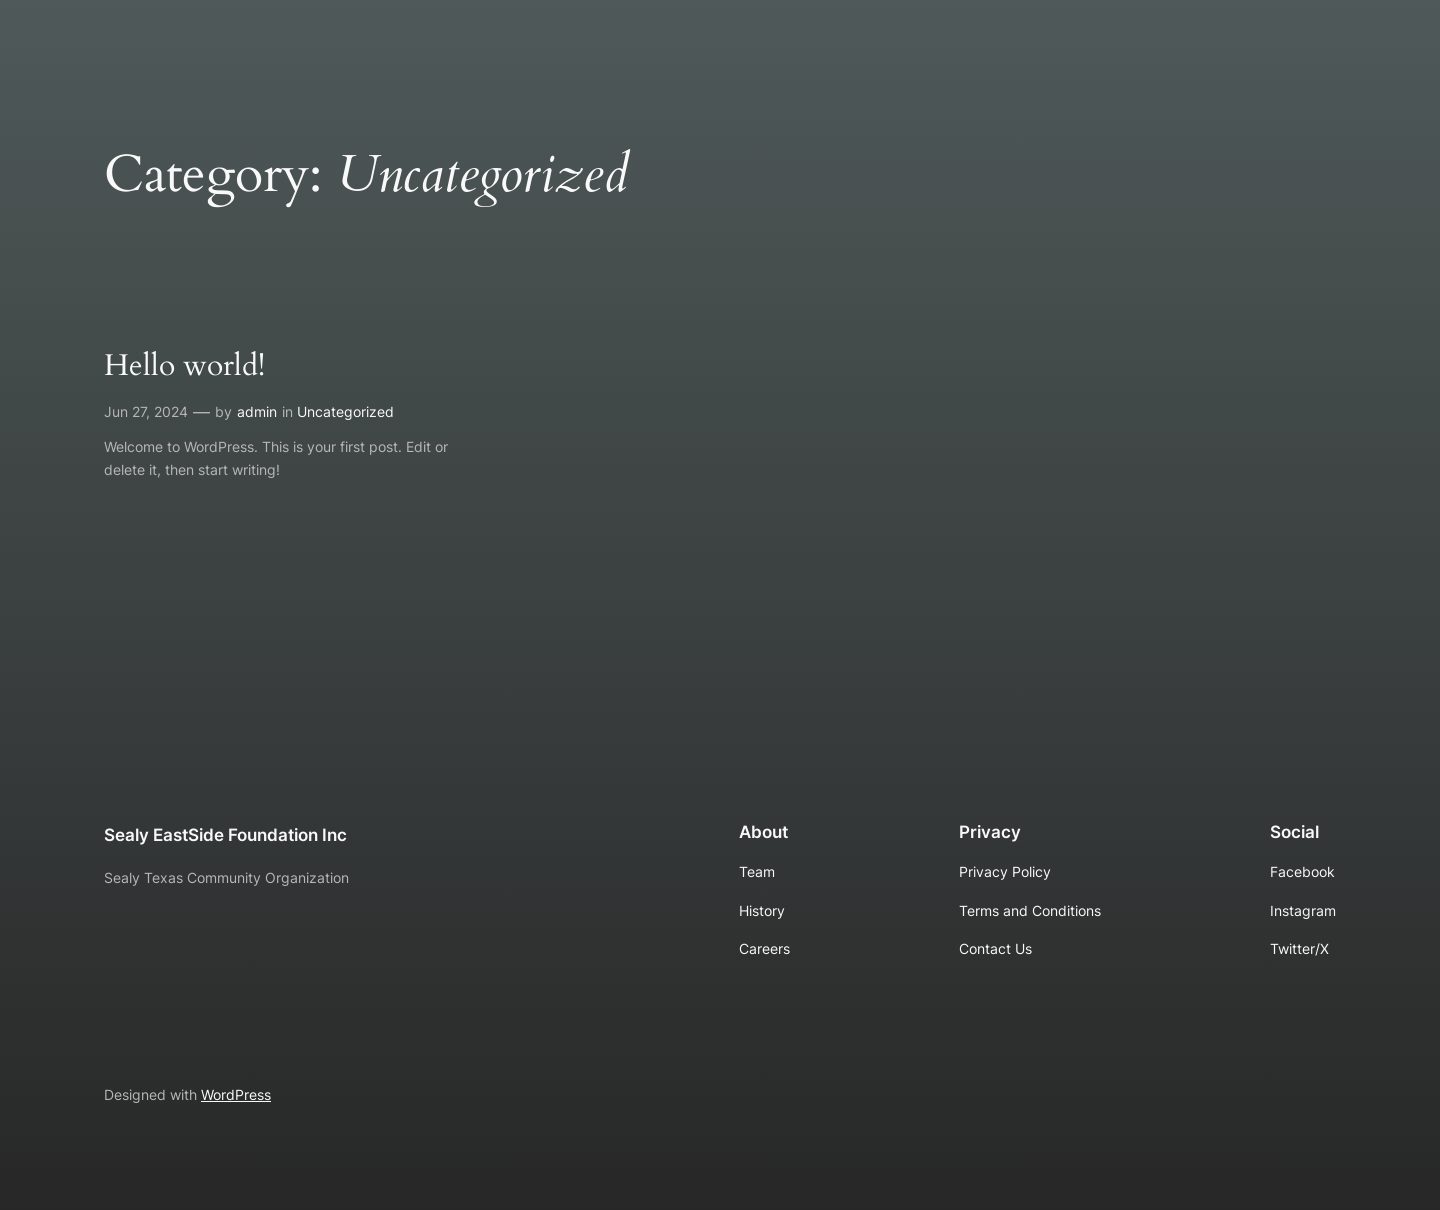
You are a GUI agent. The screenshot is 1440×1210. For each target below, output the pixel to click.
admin (257, 411)
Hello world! (184, 367)
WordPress (236, 1094)
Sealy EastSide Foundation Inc (225, 835)
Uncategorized (345, 411)
